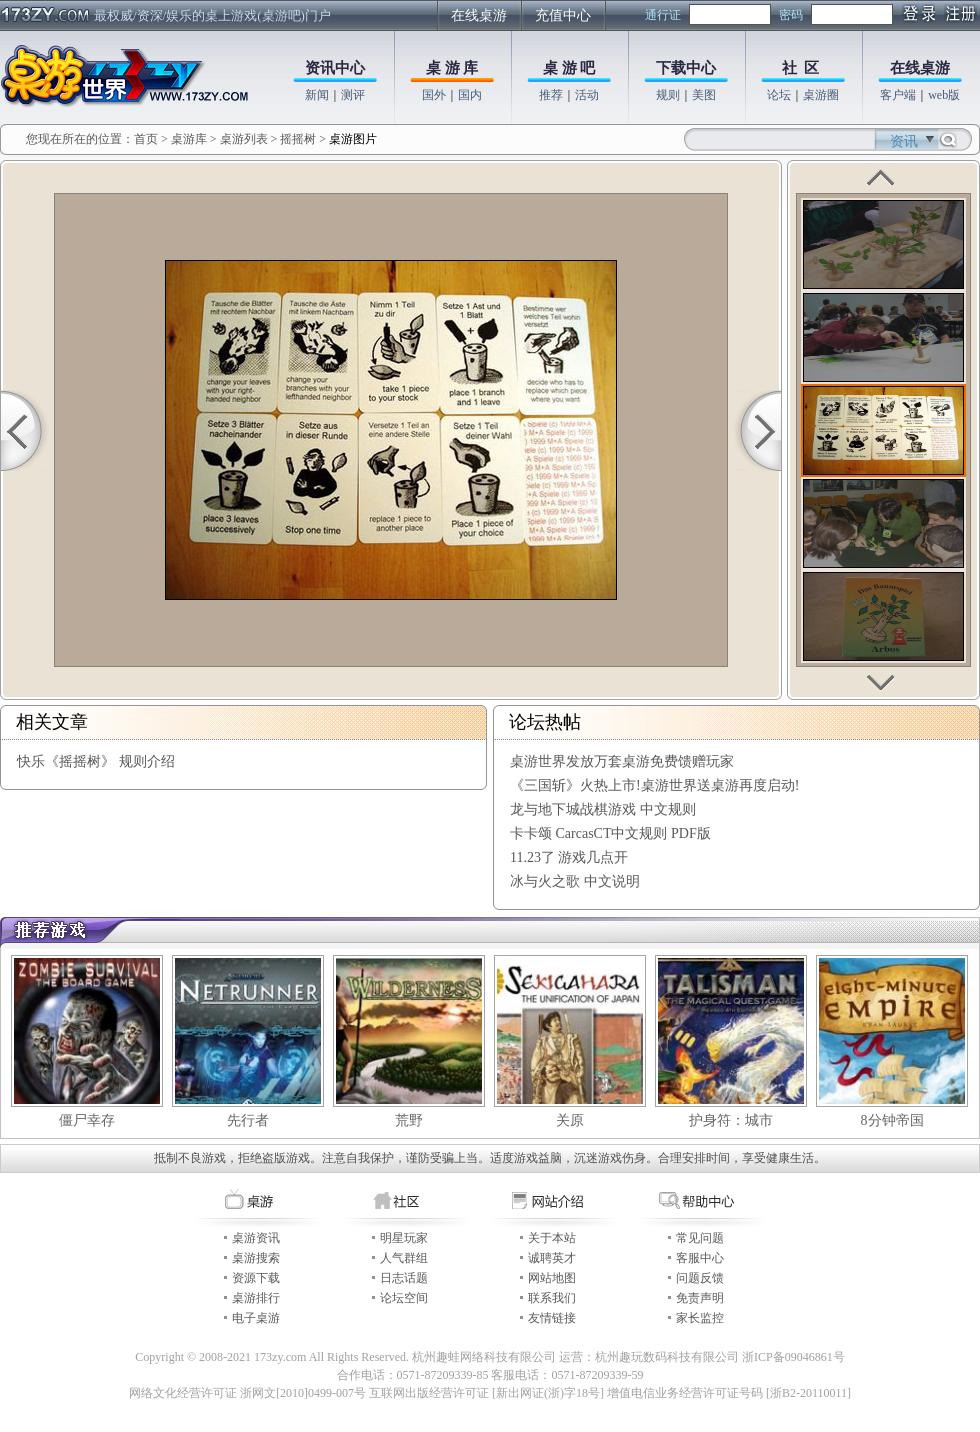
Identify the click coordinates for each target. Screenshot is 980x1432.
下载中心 (686, 68)
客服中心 (700, 1258)
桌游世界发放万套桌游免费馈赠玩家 (622, 761)
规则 (668, 95)
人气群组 (404, 1258)
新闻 (317, 95)
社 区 (801, 68)
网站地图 (552, 1278)
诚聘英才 (552, 1258)
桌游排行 (256, 1298)
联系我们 (552, 1298)
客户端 (898, 95)
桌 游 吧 (569, 68)
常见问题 (700, 1238)
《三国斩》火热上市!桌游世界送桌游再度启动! (654, 785)
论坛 (779, 95)
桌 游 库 (452, 68)
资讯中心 (335, 68)
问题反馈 (700, 1278)
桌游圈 (821, 95)
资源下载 (256, 1278)
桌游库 (190, 139)
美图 (704, 95)
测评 (353, 95)
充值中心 (563, 15)
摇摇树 (298, 139)
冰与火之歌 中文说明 (575, 881)
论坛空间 (404, 1298)
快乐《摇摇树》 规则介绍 (96, 761)
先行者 (248, 1120)
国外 (434, 95)
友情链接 (552, 1318)
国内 (470, 95)
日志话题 (404, 1278)
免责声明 (700, 1298)
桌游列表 (244, 139)
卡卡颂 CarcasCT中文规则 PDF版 (610, 833)
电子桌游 (256, 1318)
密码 (791, 15)
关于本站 (552, 1238)
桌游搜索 (256, 1258)
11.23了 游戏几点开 (569, 857)
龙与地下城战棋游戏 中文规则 (603, 809)
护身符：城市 (731, 1120)
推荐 (551, 95)
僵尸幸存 (87, 1120)
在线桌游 (479, 15)
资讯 (904, 141)
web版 (944, 95)
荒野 (409, 1120)
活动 (587, 95)
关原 (570, 1120)
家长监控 (700, 1318)
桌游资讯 (256, 1238)
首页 (146, 139)
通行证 (663, 15)
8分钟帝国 (892, 1120)
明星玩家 (404, 1238)
